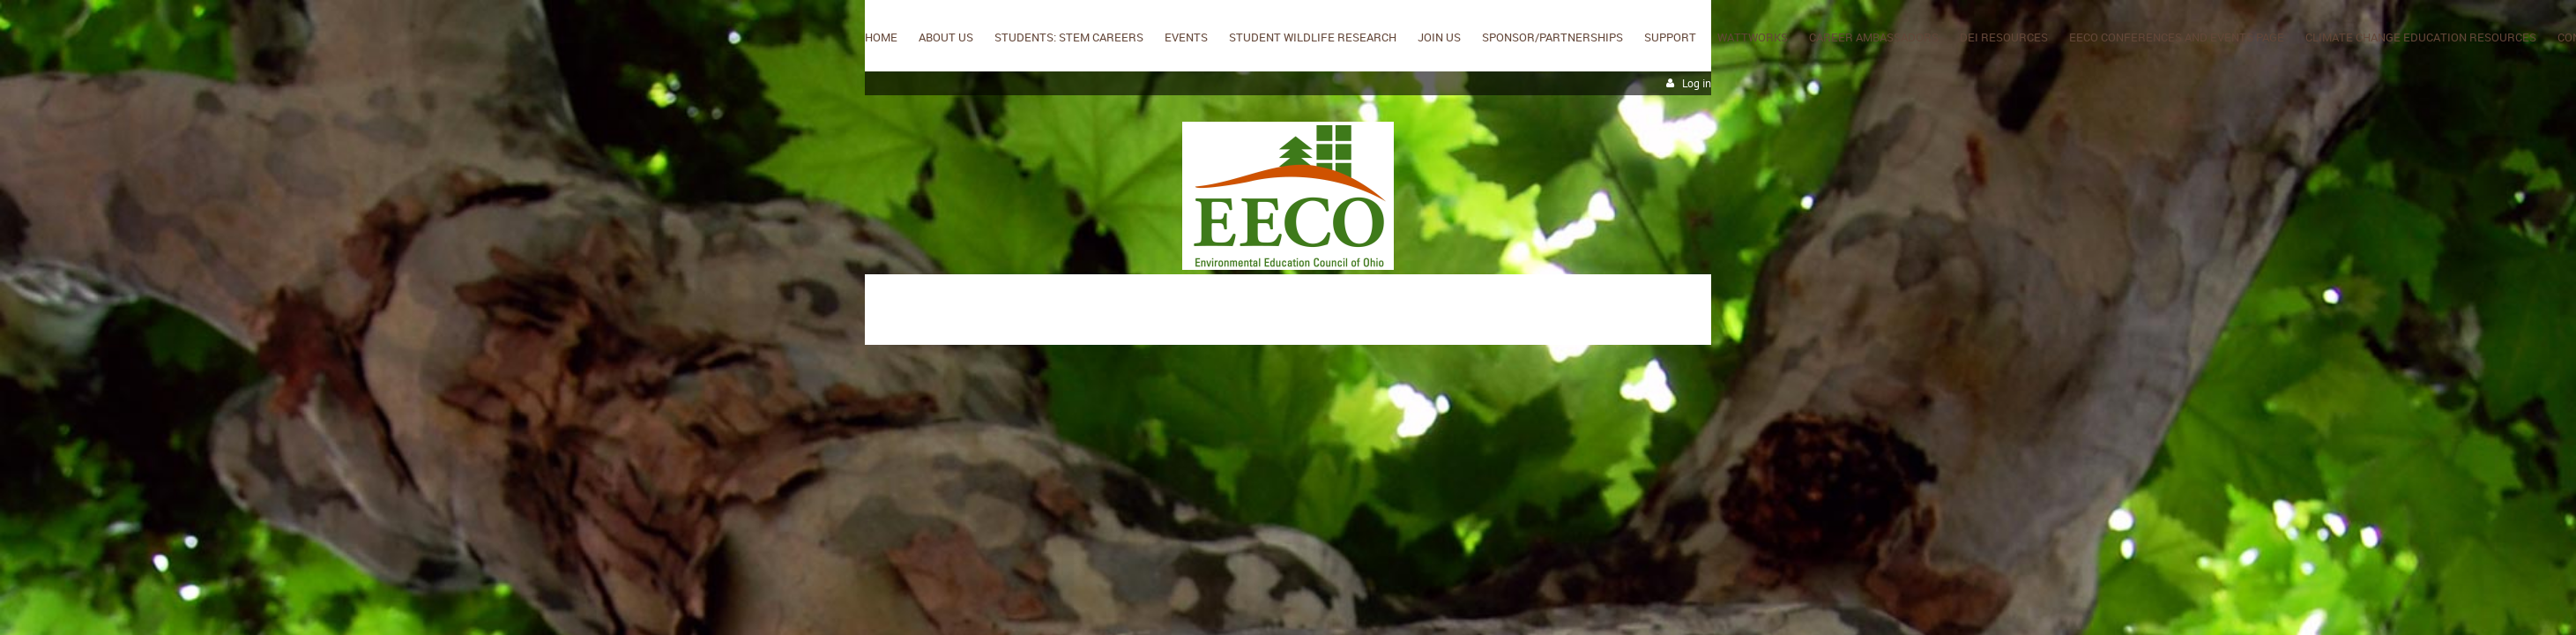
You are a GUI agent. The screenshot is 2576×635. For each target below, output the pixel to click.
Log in (1696, 83)
